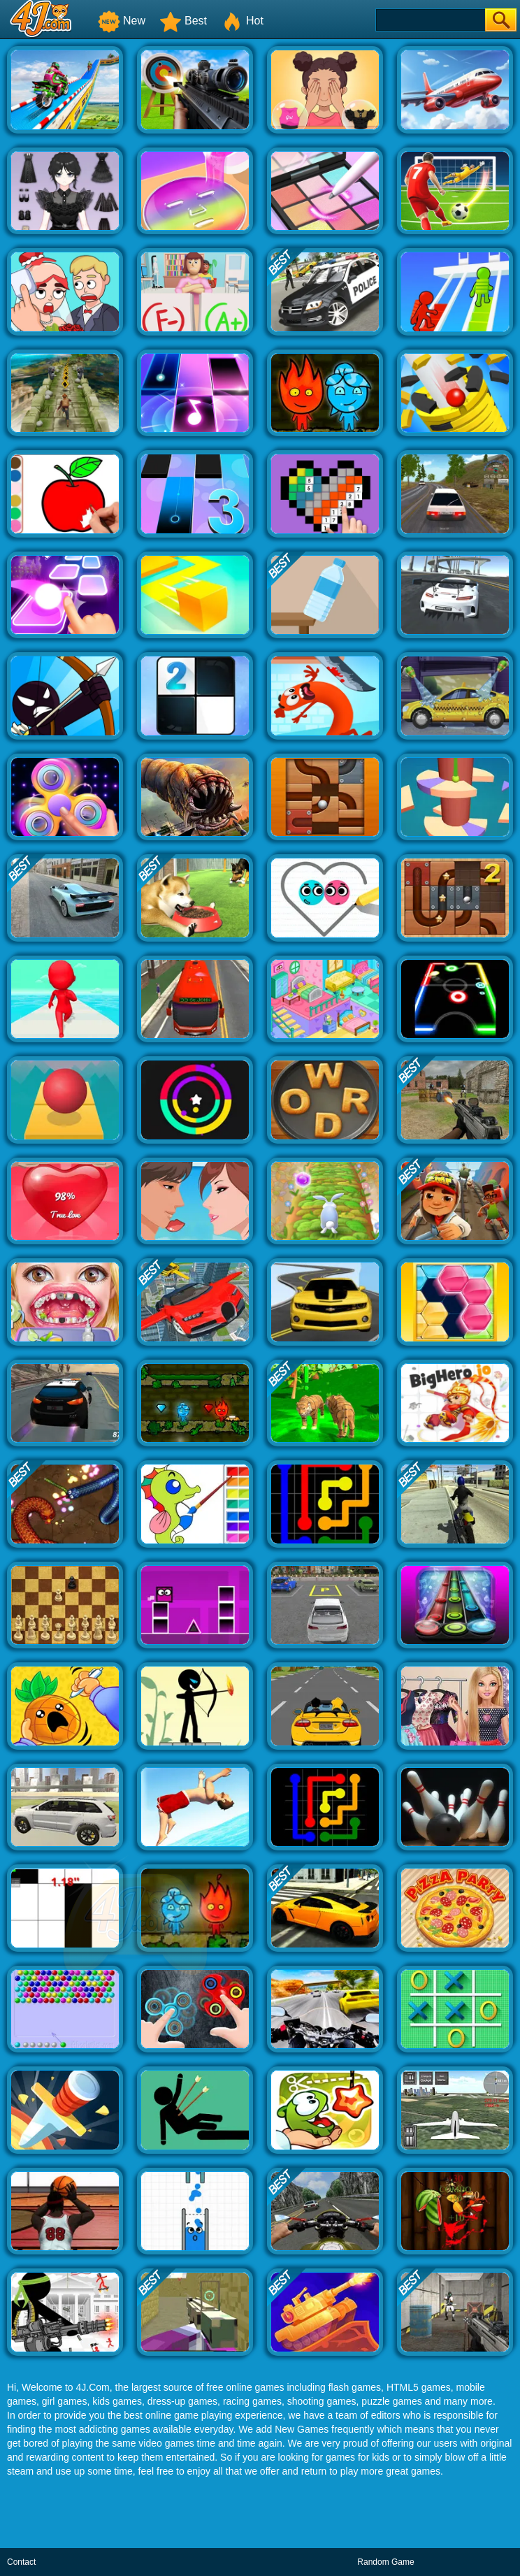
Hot (242, 21)
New (121, 21)
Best (183, 21)
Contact (21, 2562)
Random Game (385, 2562)
